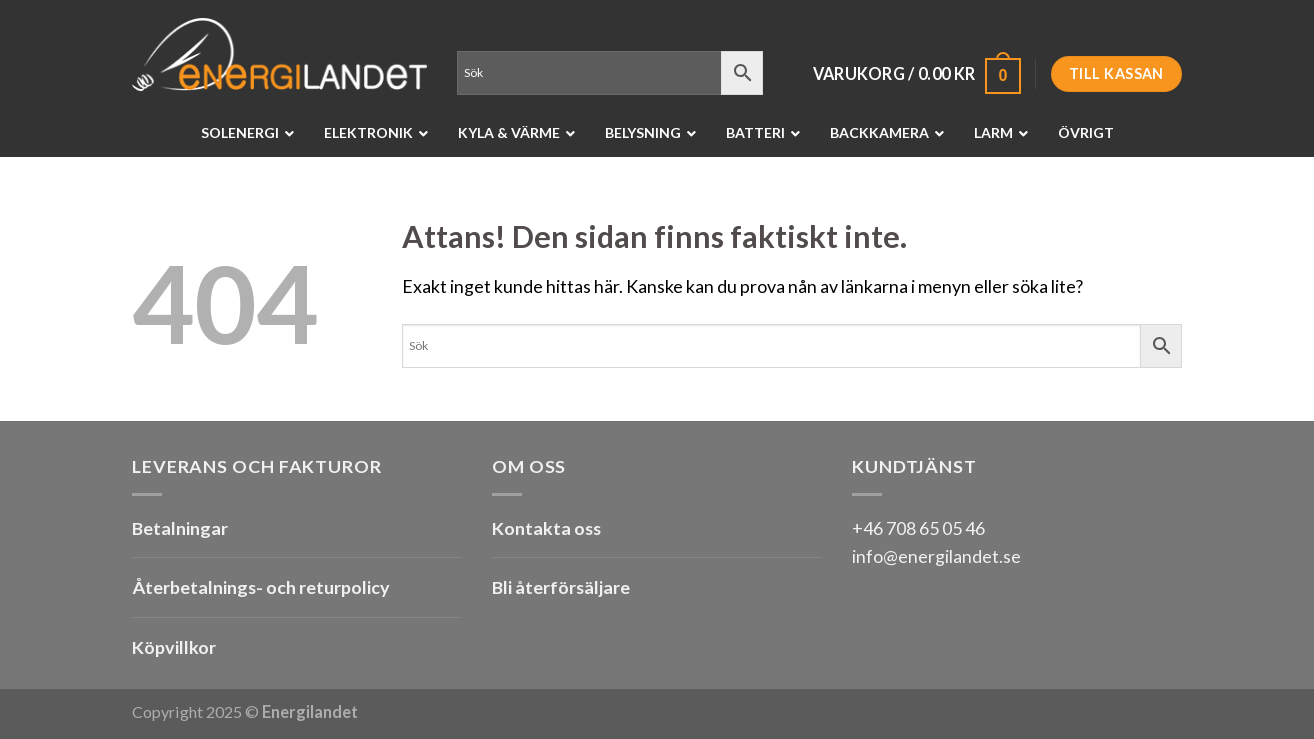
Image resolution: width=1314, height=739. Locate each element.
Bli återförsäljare (561, 587)
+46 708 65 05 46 (918, 528)
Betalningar (180, 528)
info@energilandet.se (936, 556)
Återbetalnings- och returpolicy (261, 587)
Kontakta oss (546, 528)
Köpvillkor (174, 647)
